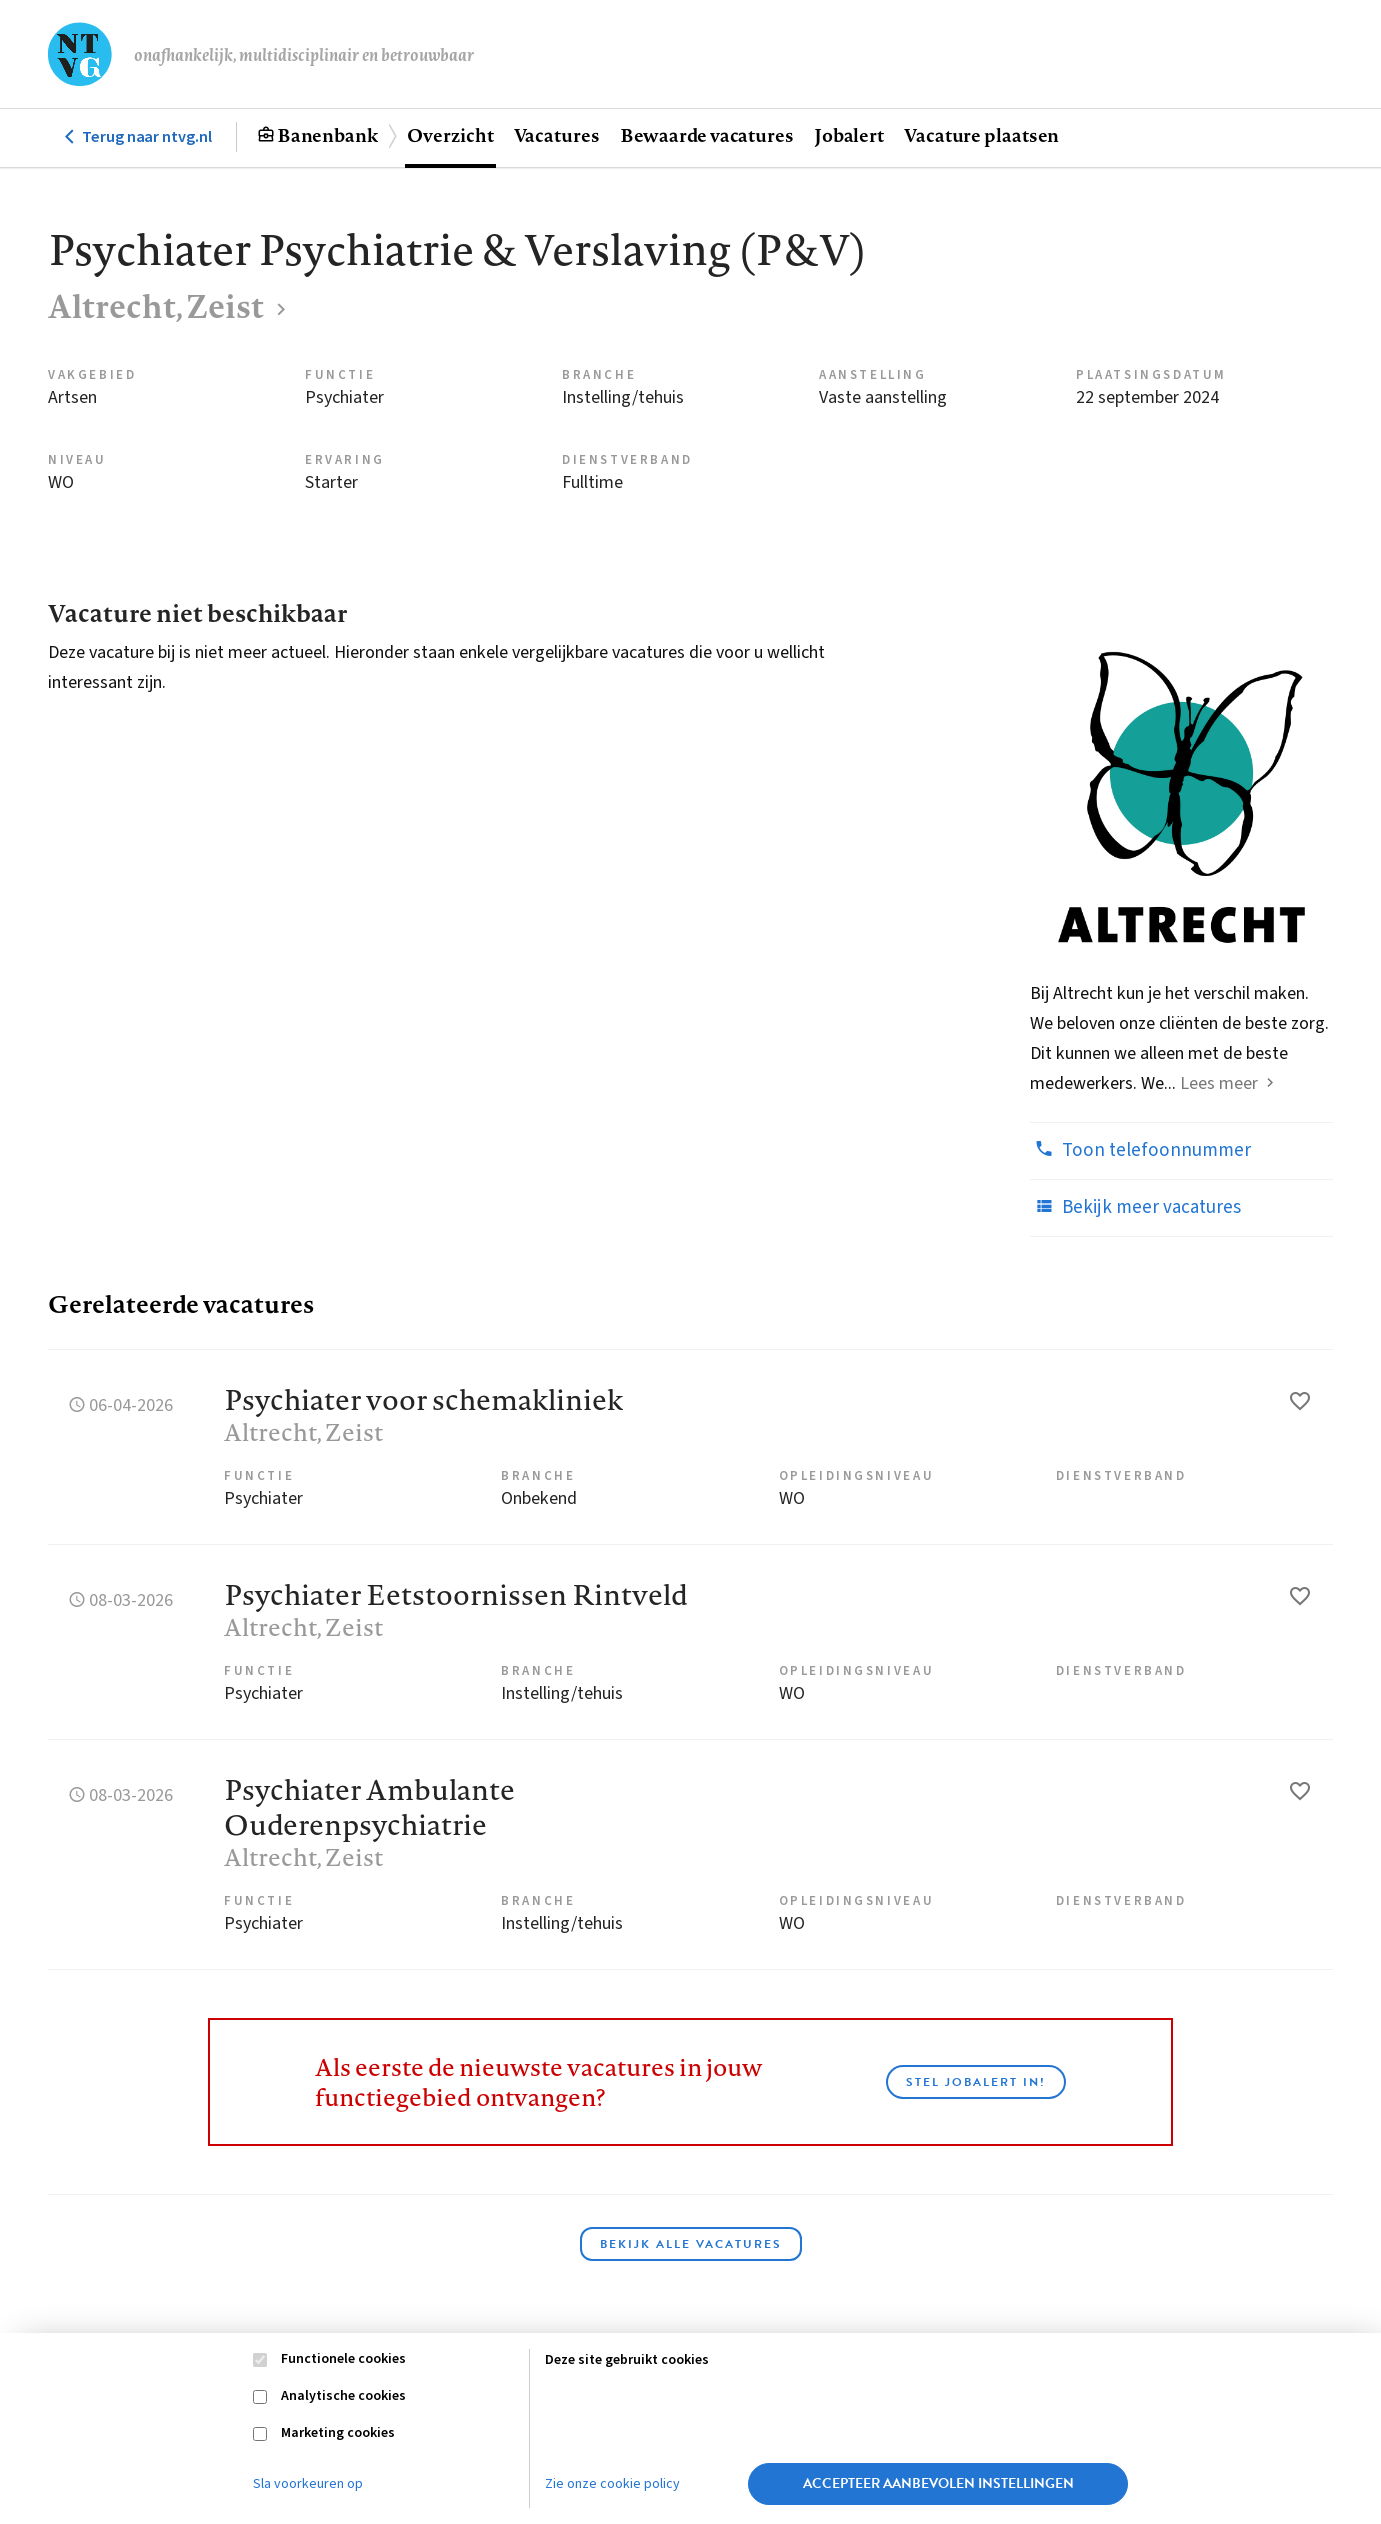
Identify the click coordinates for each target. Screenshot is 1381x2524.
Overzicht (450, 135)
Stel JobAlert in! (976, 2082)
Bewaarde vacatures (707, 135)
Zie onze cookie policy (612, 2484)
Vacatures (557, 135)
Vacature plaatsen (981, 135)
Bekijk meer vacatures (1135, 1207)
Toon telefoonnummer (1140, 1150)
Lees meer (1219, 1083)
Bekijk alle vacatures (691, 2244)
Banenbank (327, 135)
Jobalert (849, 135)
